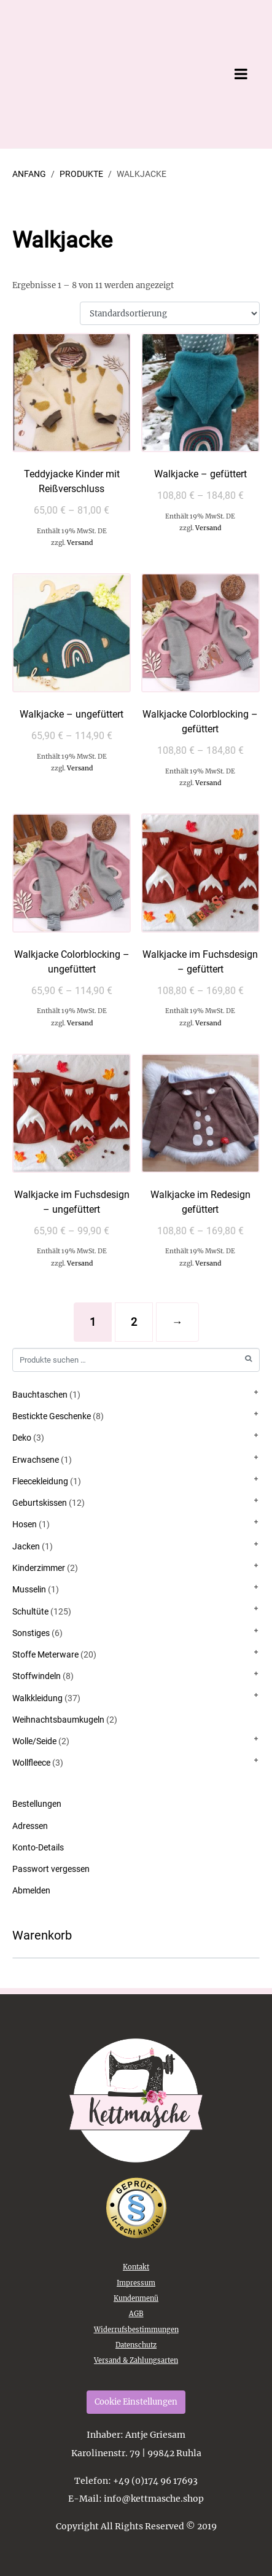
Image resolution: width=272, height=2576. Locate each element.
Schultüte (30, 1611)
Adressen (30, 1826)
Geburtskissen (39, 1503)
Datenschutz (136, 2345)
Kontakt (136, 2267)
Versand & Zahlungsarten (136, 2360)
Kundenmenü (136, 2298)
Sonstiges (31, 1633)
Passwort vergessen (51, 1869)
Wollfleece (31, 1763)
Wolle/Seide (34, 1741)
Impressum (136, 2283)
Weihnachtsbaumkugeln (58, 1720)
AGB (136, 2313)
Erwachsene (35, 1460)
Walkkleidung (37, 1698)
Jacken (26, 1546)
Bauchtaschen (40, 1395)
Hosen (24, 1524)
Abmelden (31, 1890)
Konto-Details (38, 1847)
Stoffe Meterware (45, 1654)
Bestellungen (36, 1804)
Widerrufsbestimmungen (136, 2329)
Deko (21, 1438)
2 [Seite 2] (134, 1321)
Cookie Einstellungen (136, 2402)
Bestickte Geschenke (51, 1416)
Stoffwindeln (36, 1676)
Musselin (29, 1589)
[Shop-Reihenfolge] (170, 314)
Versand (80, 543)
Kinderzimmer (38, 1568)
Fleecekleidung (40, 1481)
